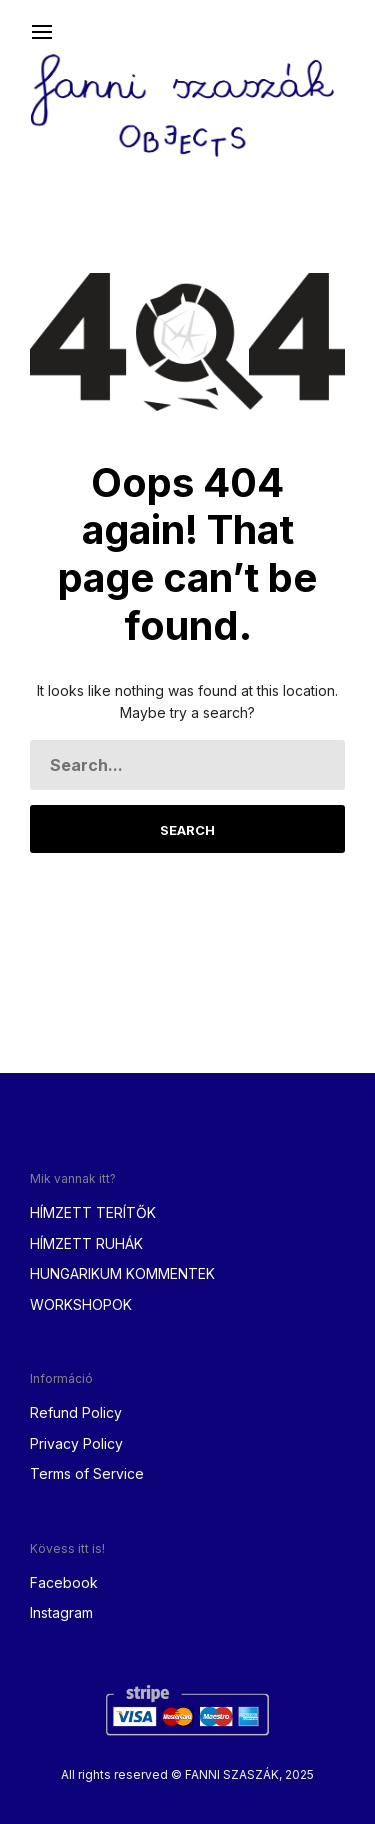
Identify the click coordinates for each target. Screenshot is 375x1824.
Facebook (64, 1582)
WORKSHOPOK (81, 1304)
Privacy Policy (76, 1443)
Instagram (61, 1612)
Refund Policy (76, 1412)
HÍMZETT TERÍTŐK (93, 1212)
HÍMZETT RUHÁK (86, 1243)
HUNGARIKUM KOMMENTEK (122, 1273)
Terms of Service (87, 1473)
